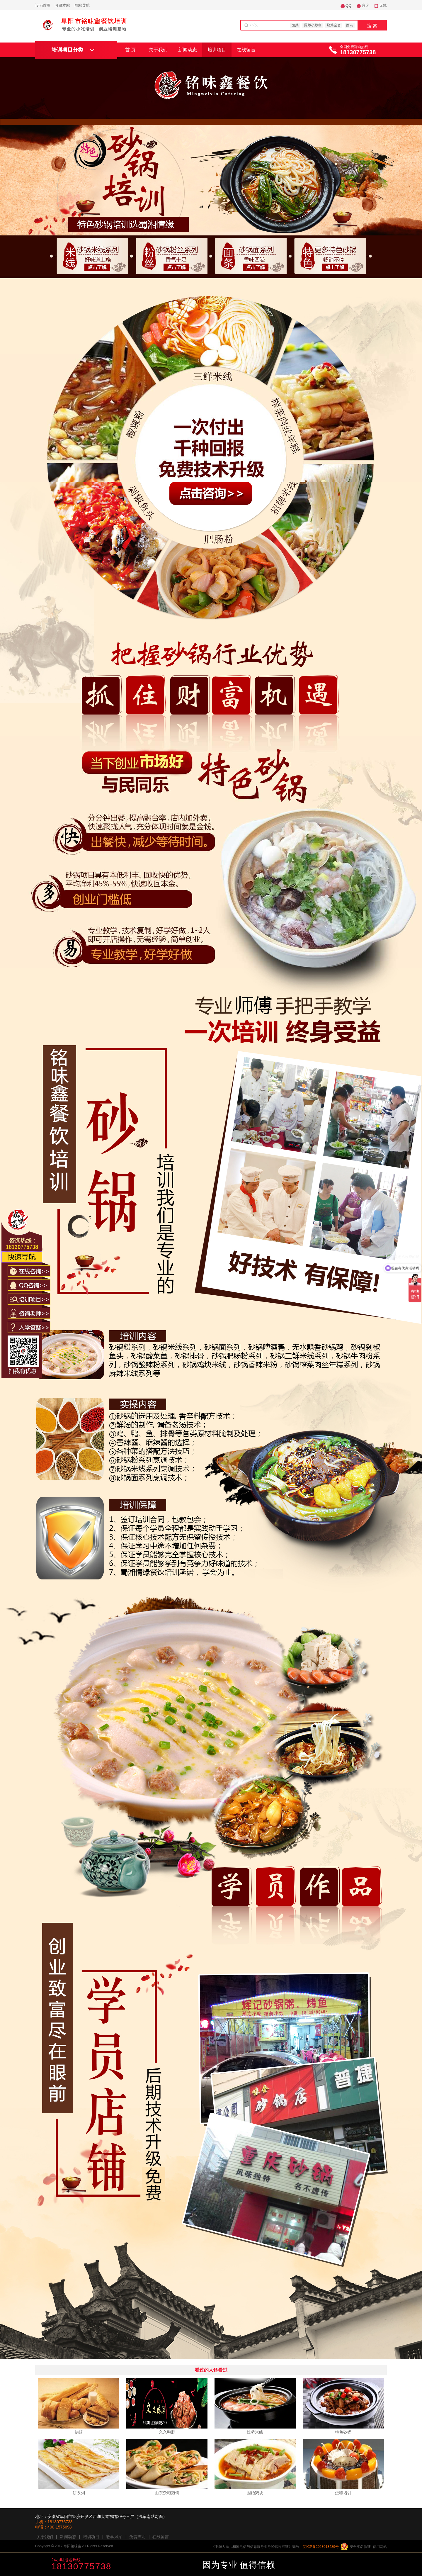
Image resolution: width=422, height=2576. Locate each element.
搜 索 (372, 25)
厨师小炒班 (312, 25)
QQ (348, 5)
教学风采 (114, 2536)
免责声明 (137, 2536)
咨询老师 (179, 2565)
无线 (383, 5)
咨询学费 (137, 2565)
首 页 (130, 49)
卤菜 (295, 25)
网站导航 (82, 5)
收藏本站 (62, 5)
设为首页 (42, 5)
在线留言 (246, 49)
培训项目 (216, 49)
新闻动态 (187, 49)
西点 (349, 25)
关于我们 (158, 49)
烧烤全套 (334, 25)
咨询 (365, 5)
